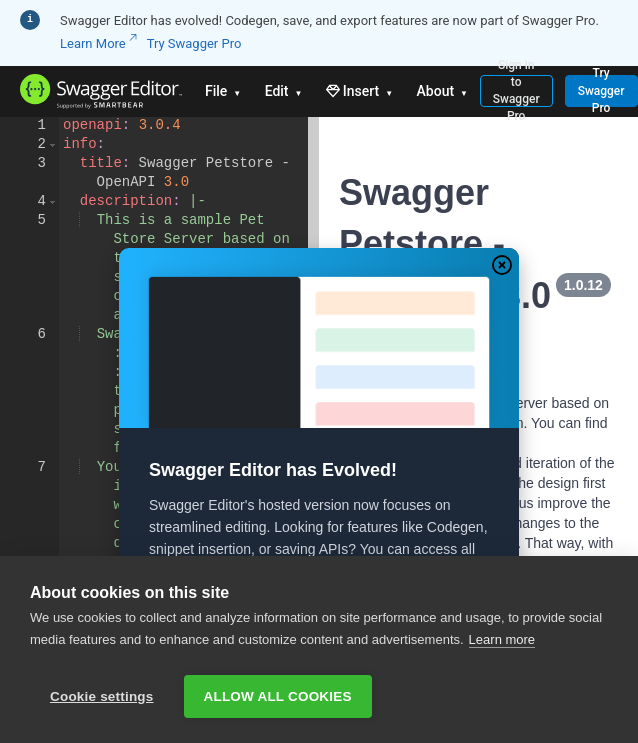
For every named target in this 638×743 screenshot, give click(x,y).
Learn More (98, 43)
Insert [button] (361, 91)
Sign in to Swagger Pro (516, 91)
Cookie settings (102, 696)
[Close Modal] (502, 265)
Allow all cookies (278, 696)
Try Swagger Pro (194, 43)
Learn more (502, 643)
